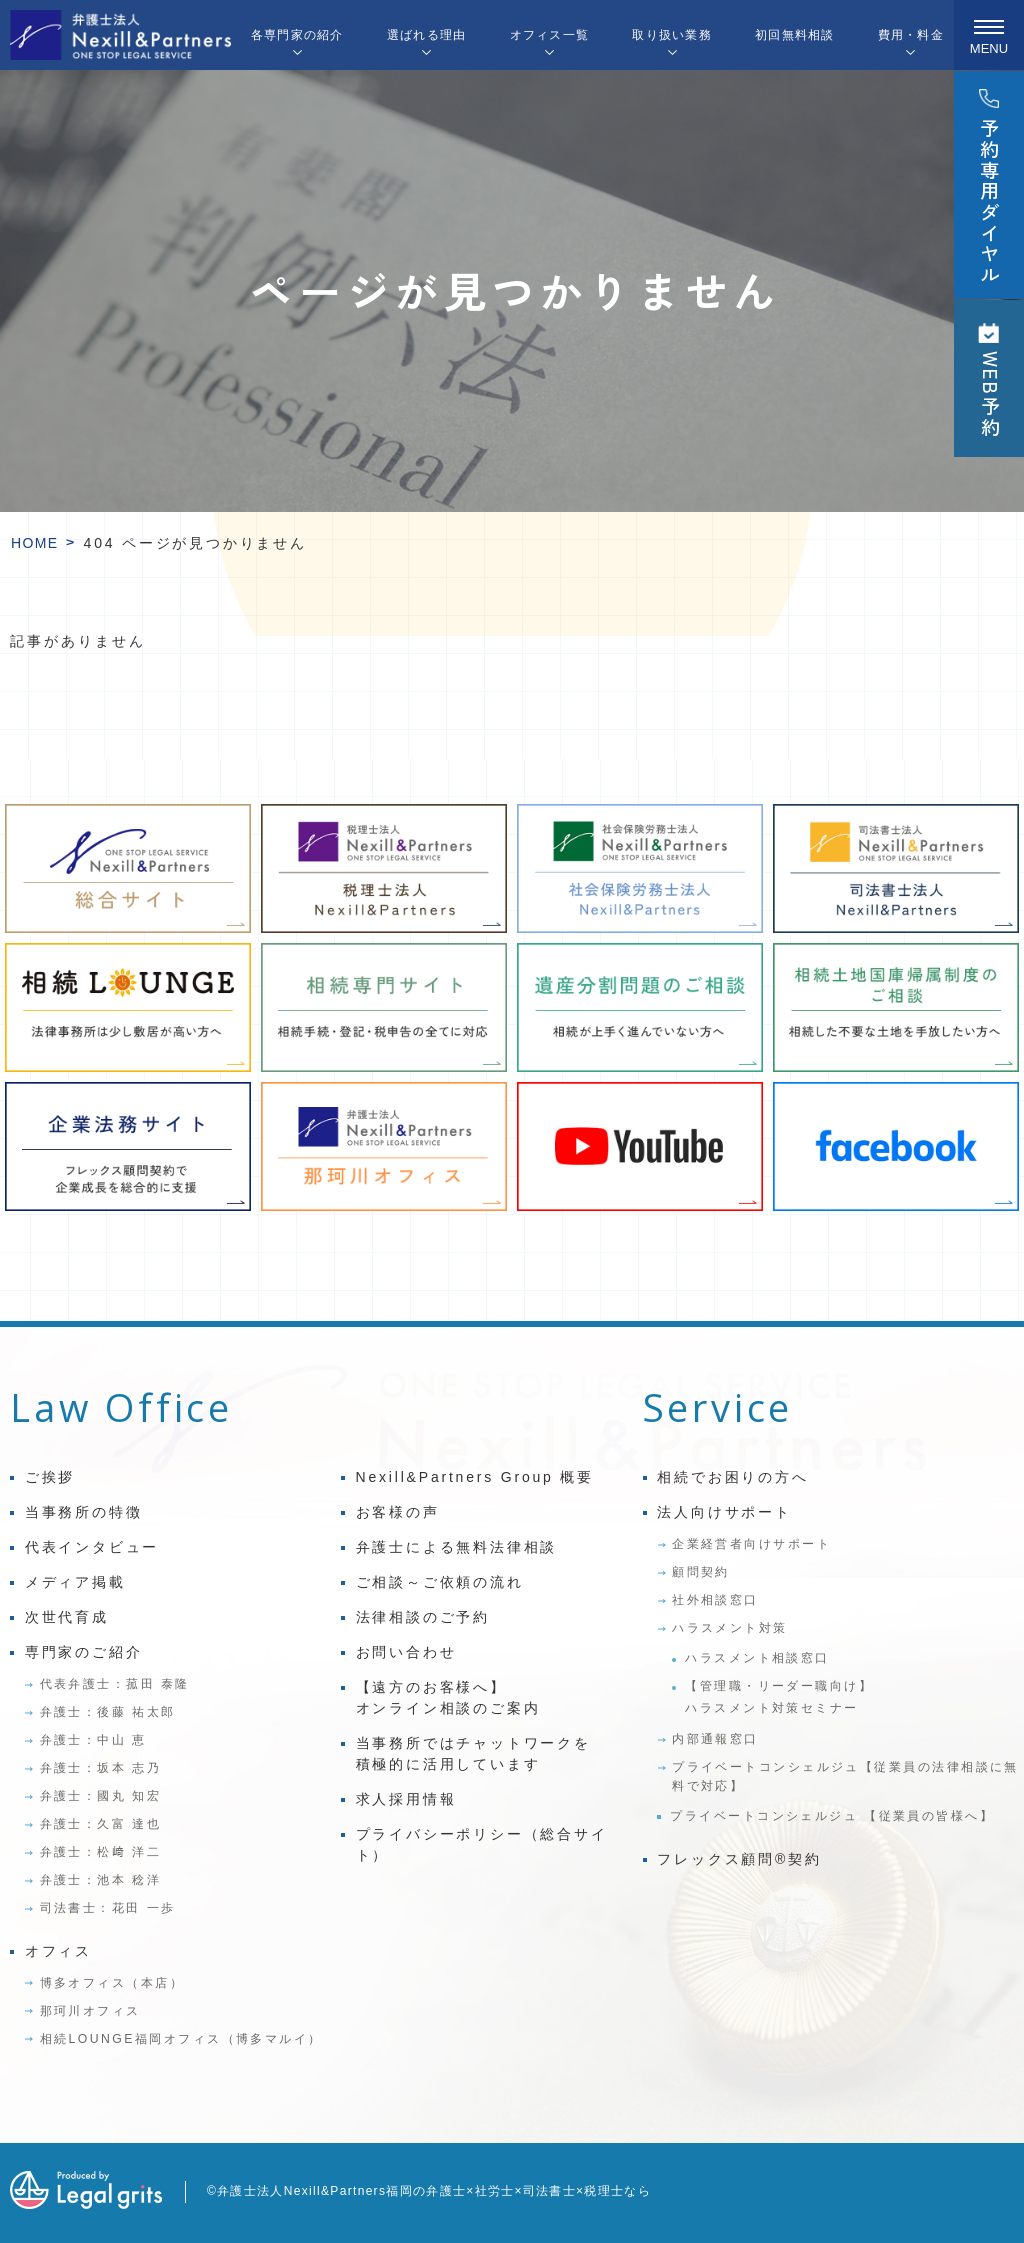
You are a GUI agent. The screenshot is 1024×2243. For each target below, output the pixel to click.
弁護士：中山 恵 (93, 1740)
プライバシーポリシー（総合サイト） (482, 1844)
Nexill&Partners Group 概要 (475, 1477)
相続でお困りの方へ (732, 1477)
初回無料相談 (794, 35)
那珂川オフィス (90, 2011)
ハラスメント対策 (730, 1628)
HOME (35, 543)
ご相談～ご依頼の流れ (440, 1582)
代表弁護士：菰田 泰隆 (115, 1684)
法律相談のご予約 (423, 1617)
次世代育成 (67, 1617)
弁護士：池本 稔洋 (100, 1880)
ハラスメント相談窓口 (757, 1658)
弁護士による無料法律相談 (457, 1547)
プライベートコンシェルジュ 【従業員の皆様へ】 (832, 1816)
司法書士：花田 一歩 (108, 1908)
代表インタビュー (92, 1547)
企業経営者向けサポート (751, 1544)
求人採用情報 (406, 1799)
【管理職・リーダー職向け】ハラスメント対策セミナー (779, 1697)
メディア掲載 (75, 1582)
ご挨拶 (50, 1477)
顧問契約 (701, 1572)
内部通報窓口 (715, 1739)
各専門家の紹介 (297, 35)
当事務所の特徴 (84, 1512)
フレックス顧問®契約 (739, 1859)
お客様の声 (398, 1512)
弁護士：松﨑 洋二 (100, 1852)
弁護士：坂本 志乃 (100, 1768)
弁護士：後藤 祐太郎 (108, 1712)
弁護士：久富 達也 (100, 1824)
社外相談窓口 (715, 1600)
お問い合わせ (406, 1652)
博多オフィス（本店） (112, 1983)
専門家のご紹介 (84, 1652)
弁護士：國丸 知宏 (100, 1796)
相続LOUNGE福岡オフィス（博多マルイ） (181, 2039)
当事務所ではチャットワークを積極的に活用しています (473, 1753)
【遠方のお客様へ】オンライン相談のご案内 (448, 1697)
